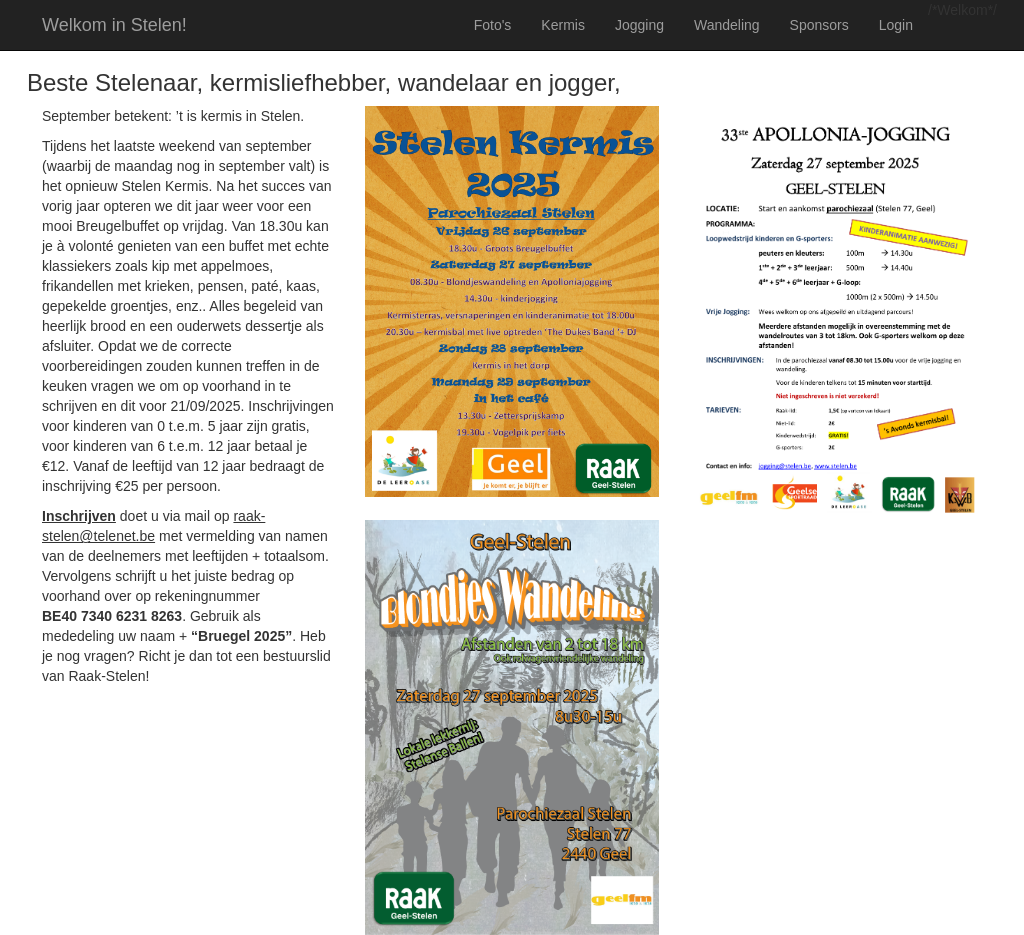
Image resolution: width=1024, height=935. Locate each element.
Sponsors (819, 25)
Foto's (493, 25)
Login (896, 25)
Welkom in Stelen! (114, 25)
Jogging (639, 25)
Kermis (563, 25)
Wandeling (727, 25)
